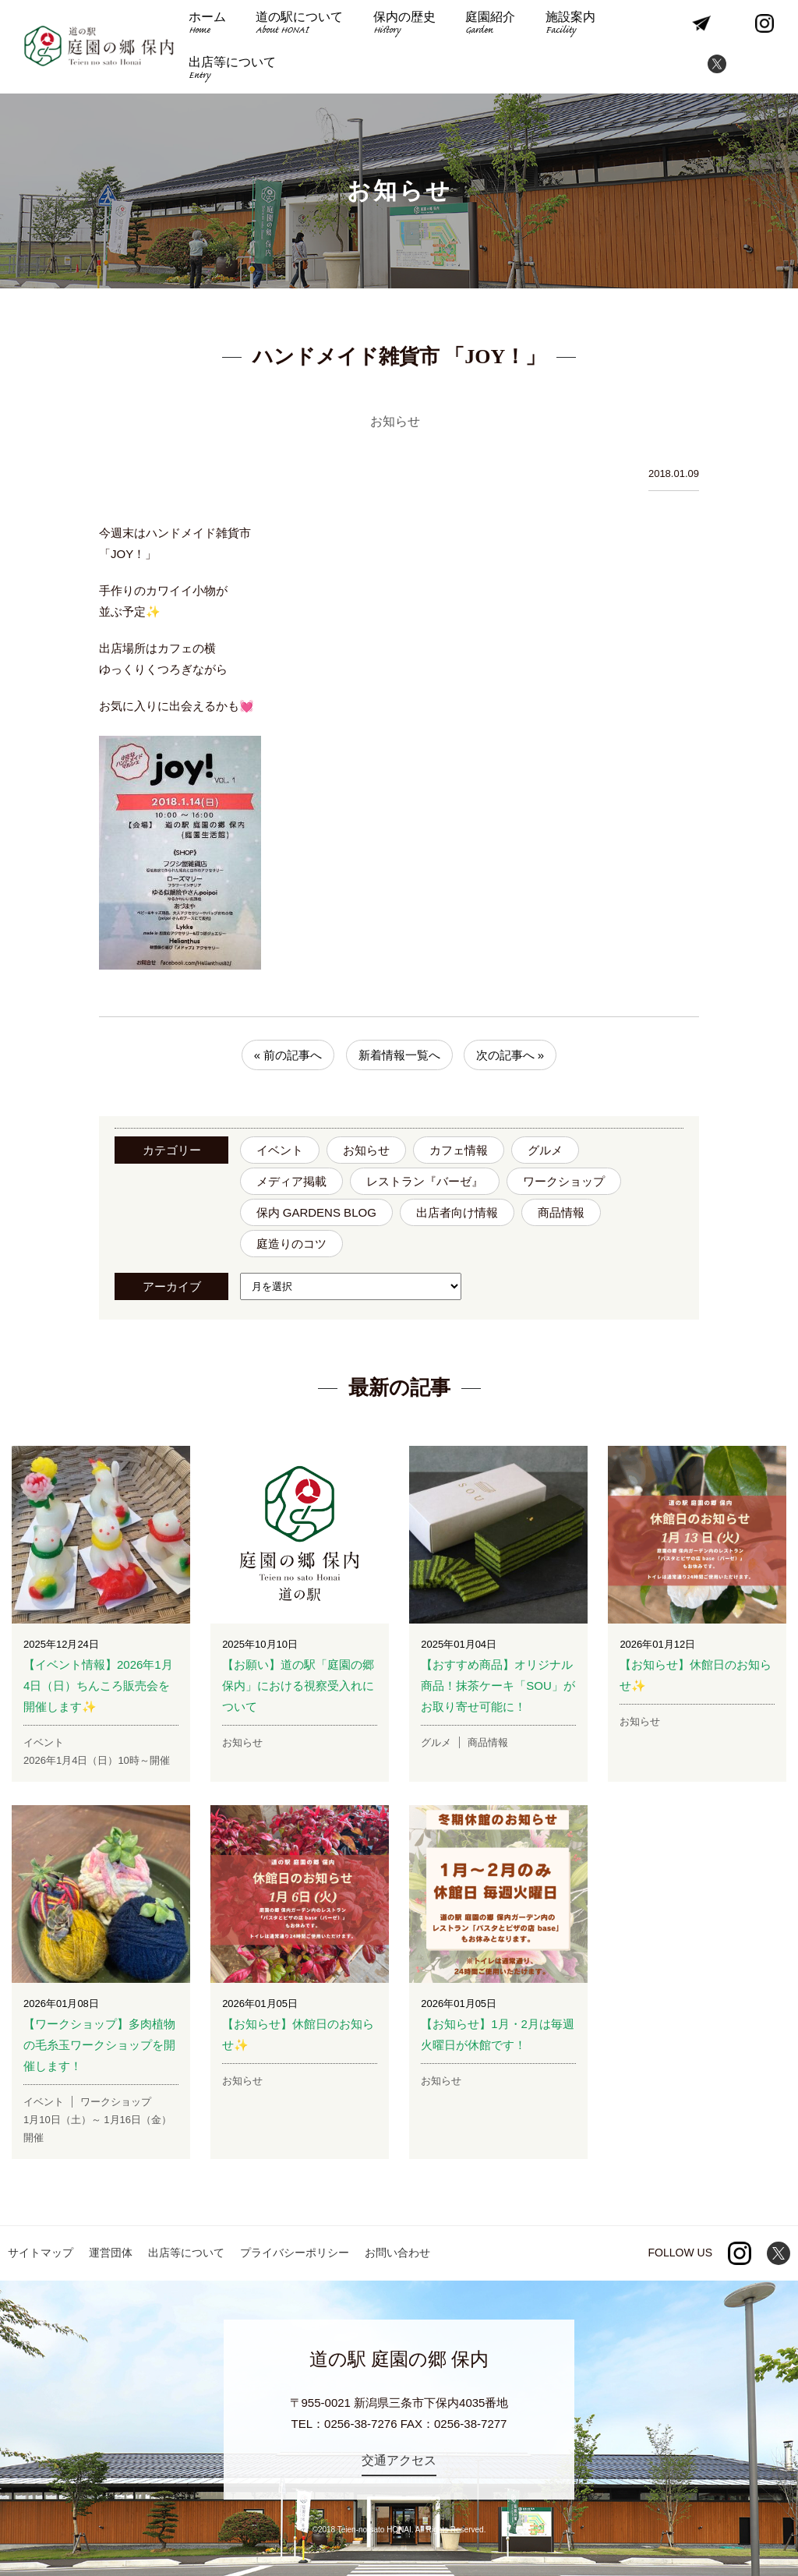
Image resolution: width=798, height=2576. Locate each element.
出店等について (232, 69)
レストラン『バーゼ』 (424, 1181)
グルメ (545, 1150)
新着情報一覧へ (399, 1055)
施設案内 (570, 24)
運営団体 (110, 2252)
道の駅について (299, 24)
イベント (279, 1150)
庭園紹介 (490, 24)
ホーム (207, 24)
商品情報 (561, 1212)
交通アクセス (399, 2460)
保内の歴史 (404, 24)
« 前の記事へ (288, 1055)
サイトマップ (40, 2252)
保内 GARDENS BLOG (316, 1212)
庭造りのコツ (291, 1243)
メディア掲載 (291, 1181)
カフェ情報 (458, 1150)
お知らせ (366, 1150)
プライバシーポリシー (294, 2252)
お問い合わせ (397, 2252)
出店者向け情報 (457, 1212)
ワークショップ (564, 1181)
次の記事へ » (510, 1055)
